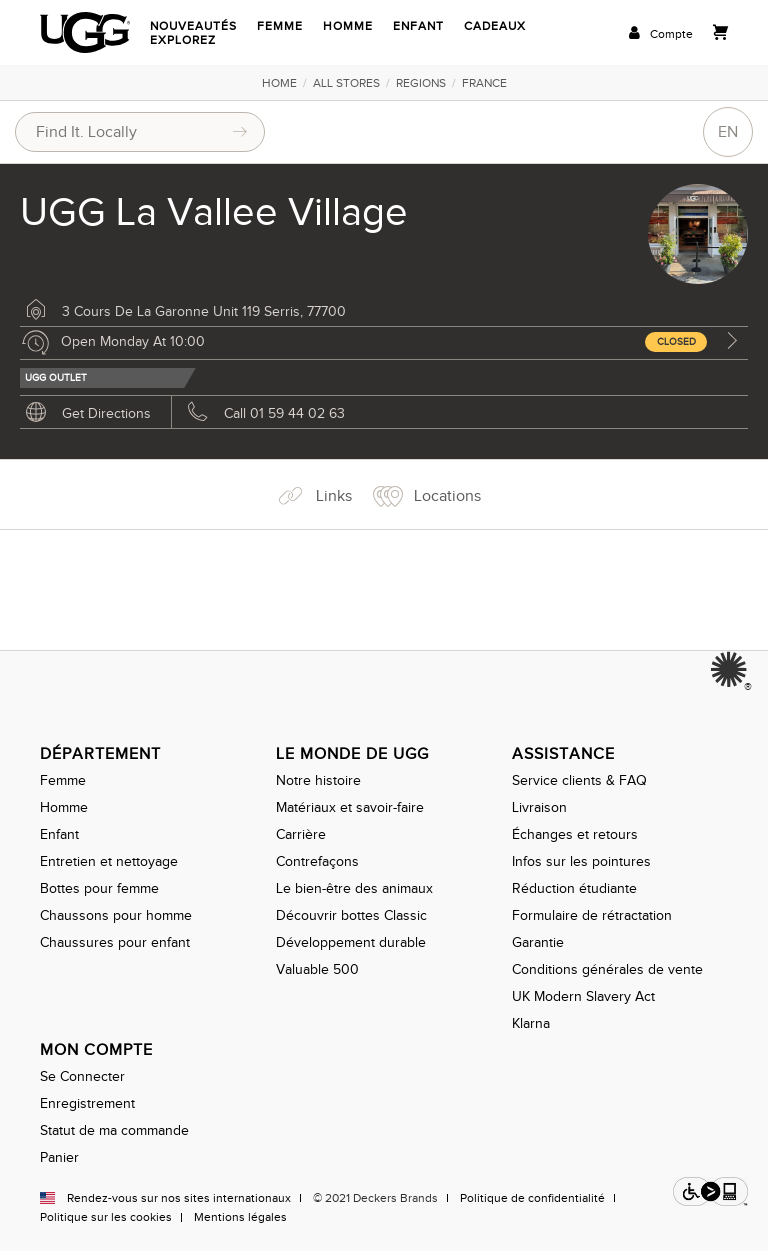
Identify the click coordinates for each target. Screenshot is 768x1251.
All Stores (346, 83)
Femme (280, 26)
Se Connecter (82, 1076)
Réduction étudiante (574, 888)
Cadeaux (495, 26)
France (484, 83)
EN (728, 132)
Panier (59, 1157)
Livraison (539, 807)
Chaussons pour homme (116, 915)
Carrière (301, 834)
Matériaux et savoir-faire (350, 807)
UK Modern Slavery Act (583, 996)
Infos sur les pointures (581, 861)
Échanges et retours (575, 834)
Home (279, 83)
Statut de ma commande (114, 1130)
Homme (348, 26)
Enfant (418, 26)
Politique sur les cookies (106, 1217)
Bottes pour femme (99, 888)
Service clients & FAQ (579, 780)
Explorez (183, 40)
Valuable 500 (317, 969)
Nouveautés (193, 26)
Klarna (531, 1023)
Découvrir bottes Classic (351, 915)
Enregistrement (87, 1103)
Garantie (538, 942)
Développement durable (351, 942)
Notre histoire (318, 780)
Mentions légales (240, 1217)
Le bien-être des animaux (354, 888)
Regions (421, 83)
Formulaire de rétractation (592, 915)
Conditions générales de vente (607, 969)
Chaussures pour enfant (115, 942)
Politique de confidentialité (532, 1198)
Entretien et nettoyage (109, 861)
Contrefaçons (317, 861)
